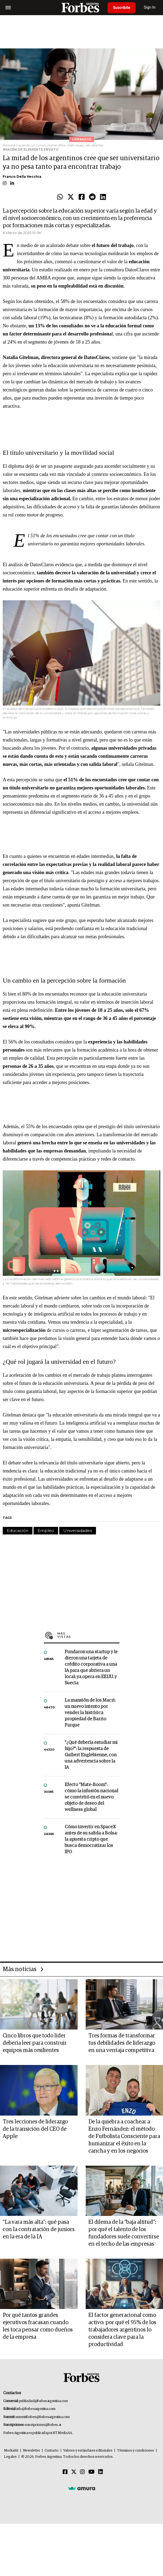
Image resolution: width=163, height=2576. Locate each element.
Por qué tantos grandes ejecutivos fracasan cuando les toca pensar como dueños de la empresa (38, 2326)
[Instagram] (82, 2472)
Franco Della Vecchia (22, 176)
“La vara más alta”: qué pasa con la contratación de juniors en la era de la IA (39, 2229)
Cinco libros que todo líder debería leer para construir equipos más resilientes (35, 2043)
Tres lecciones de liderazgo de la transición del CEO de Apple (35, 2129)
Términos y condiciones (135, 2450)
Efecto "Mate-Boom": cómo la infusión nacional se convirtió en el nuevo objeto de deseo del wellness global (91, 1797)
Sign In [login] (150, 7)
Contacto (52, 2450)
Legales (10, 2457)
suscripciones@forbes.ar (43, 2425)
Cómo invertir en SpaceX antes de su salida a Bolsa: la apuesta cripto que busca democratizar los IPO (91, 1839)
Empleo (46, 1530)
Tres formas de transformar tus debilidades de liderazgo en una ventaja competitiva (121, 2043)
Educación (17, 1530)
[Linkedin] (100, 2472)
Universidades (77, 1530)
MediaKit (11, 2450)
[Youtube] (91, 2472)
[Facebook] (65, 2472)
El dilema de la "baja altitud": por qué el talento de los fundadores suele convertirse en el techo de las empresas (123, 2233)
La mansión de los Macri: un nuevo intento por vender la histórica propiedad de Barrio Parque (90, 1713)
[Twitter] (73, 2472)
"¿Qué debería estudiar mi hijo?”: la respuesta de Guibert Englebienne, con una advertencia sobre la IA (91, 1755)
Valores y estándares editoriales (87, 2450)
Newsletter (31, 2450)
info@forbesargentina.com (35, 2409)
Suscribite (121, 7)
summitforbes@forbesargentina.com (43, 2417)
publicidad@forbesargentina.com (43, 2401)
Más (88, 1635)
